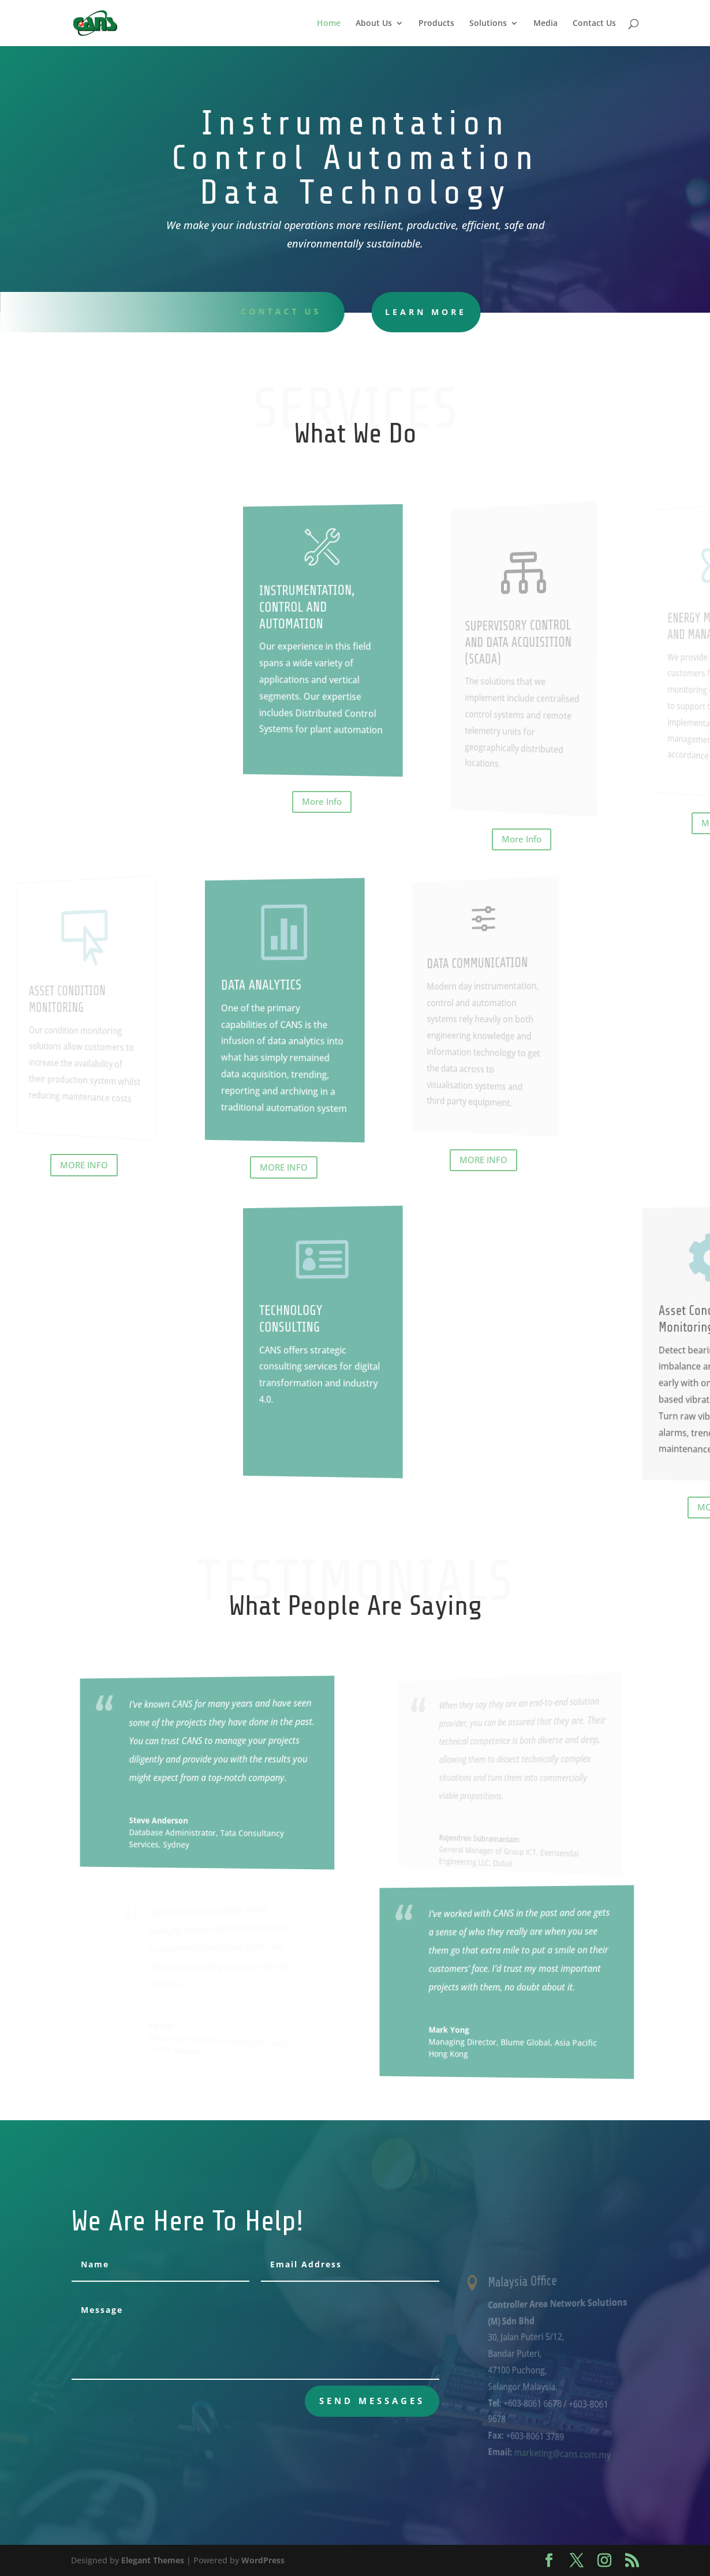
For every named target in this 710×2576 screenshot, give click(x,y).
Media (545, 23)
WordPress (263, 2560)
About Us (374, 23)
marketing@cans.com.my (560, 2454)
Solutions (488, 23)
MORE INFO (84, 1165)
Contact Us (594, 23)
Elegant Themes (152, 2560)
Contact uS (273, 311)
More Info (322, 801)
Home (329, 23)
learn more (398, 311)
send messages (372, 2400)
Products (436, 23)
